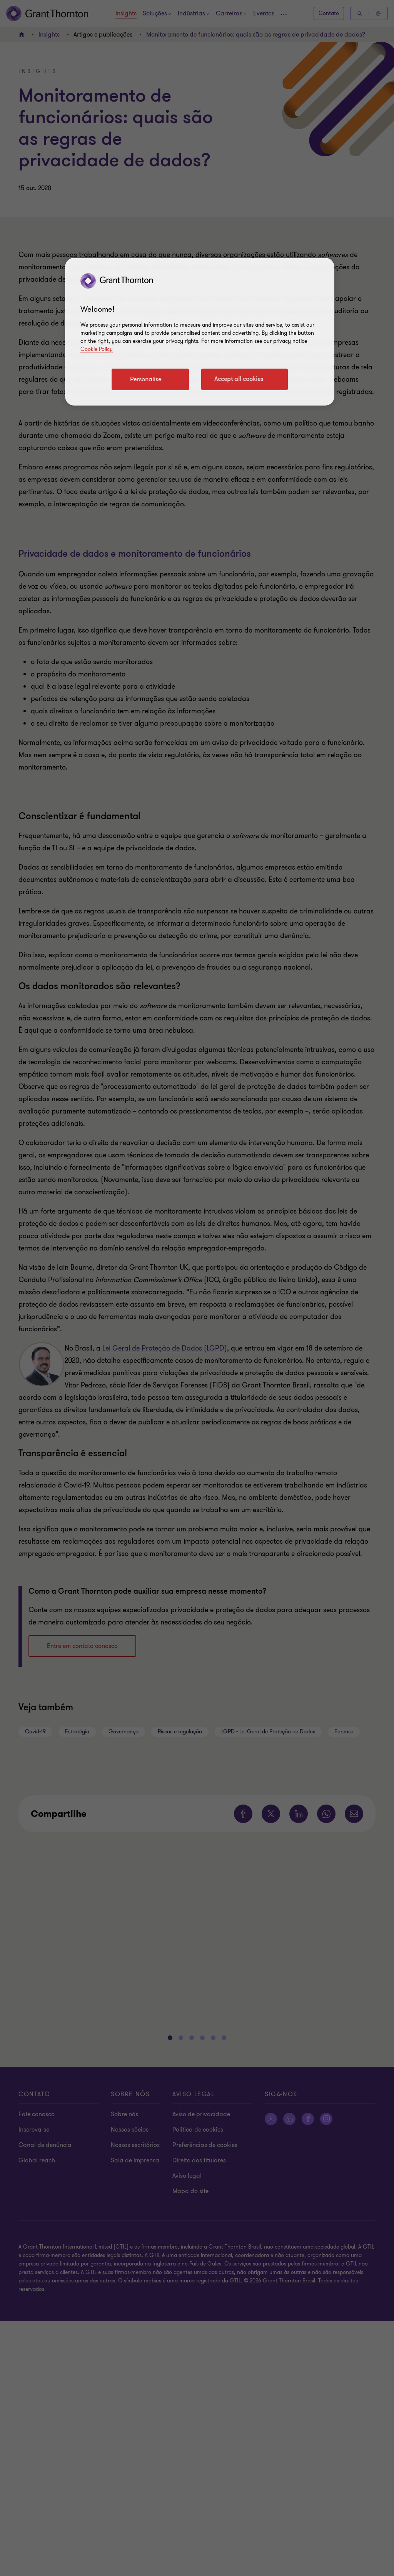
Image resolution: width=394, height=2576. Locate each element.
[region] (199, 332)
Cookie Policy (96, 349)
